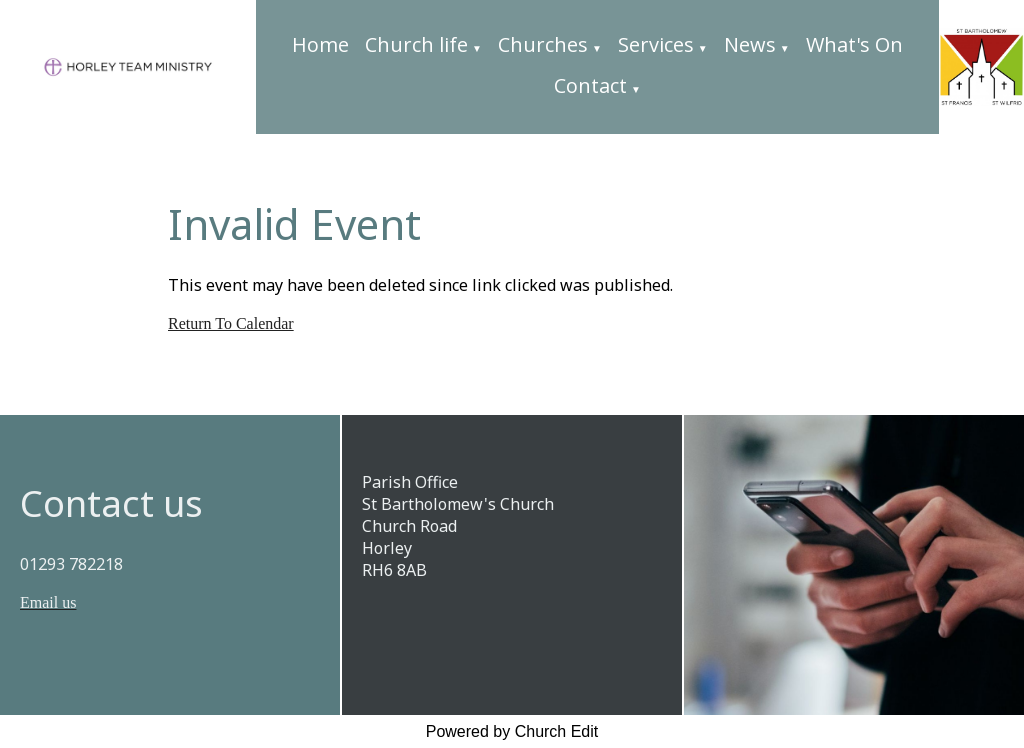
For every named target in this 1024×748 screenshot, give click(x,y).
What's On (854, 44)
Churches (543, 44)
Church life (416, 44)
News (750, 44)
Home (320, 44)
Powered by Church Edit (512, 731)
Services (656, 44)
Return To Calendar (231, 323)
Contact (590, 85)
